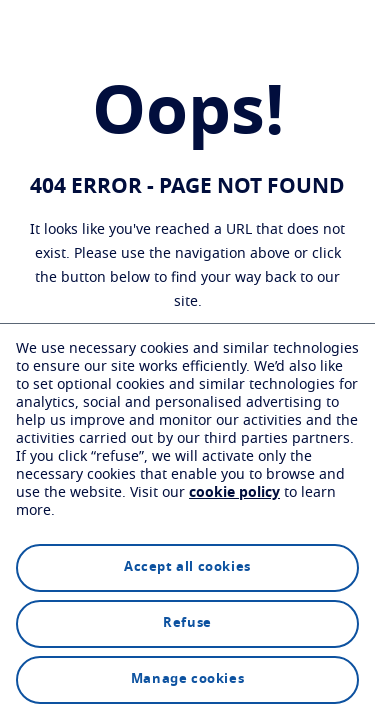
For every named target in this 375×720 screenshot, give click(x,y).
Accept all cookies (187, 567)
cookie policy (234, 493)
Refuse (187, 623)
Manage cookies (187, 679)
